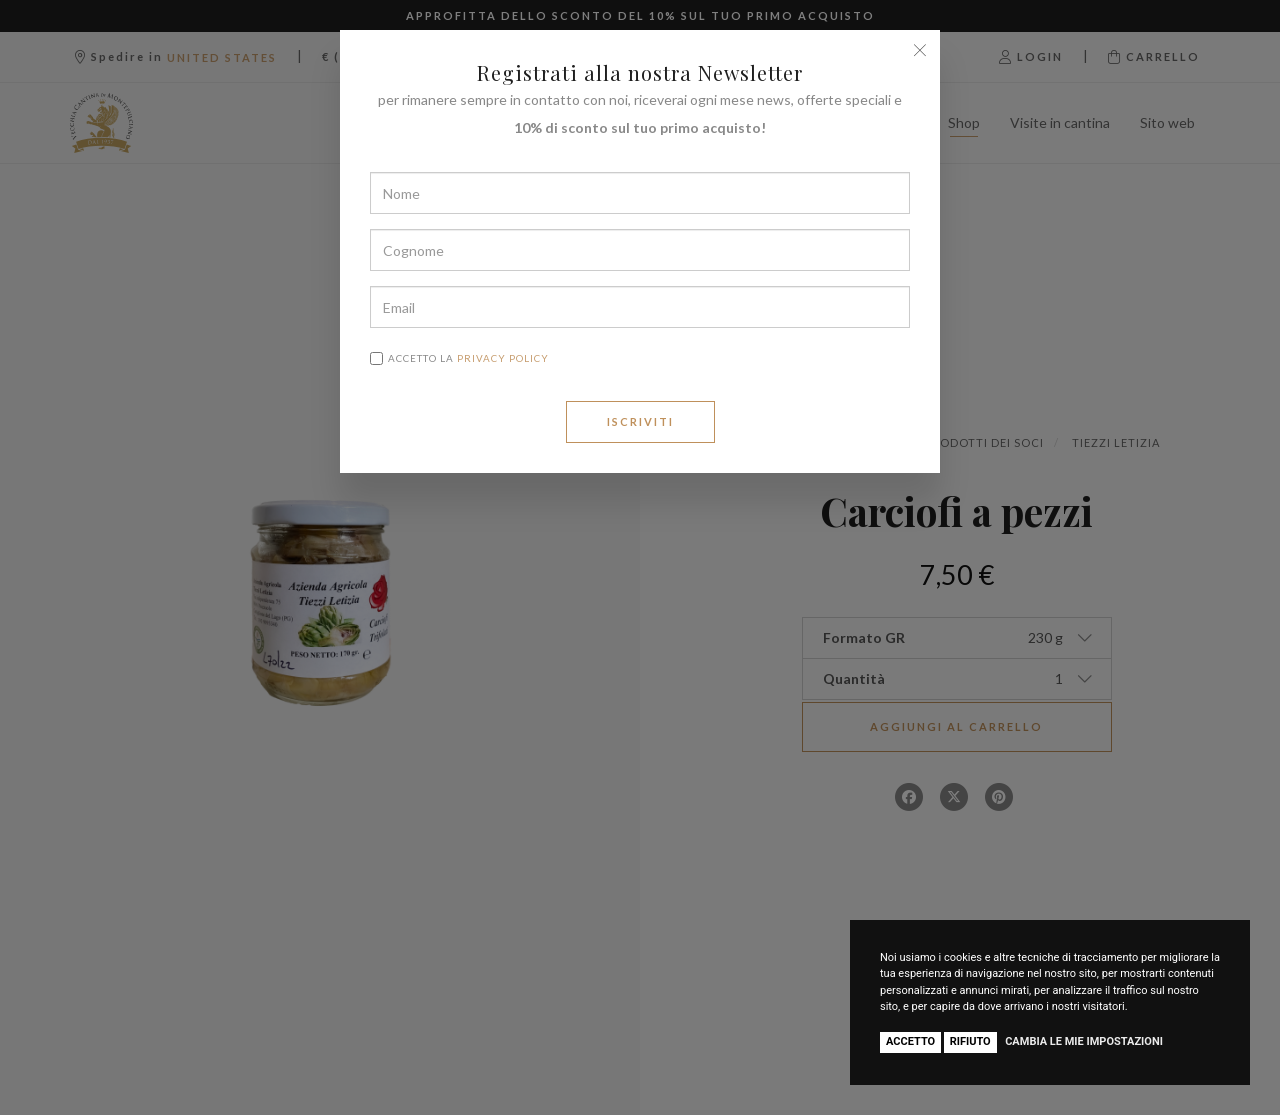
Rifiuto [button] (970, 1041)
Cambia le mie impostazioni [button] (1084, 1041)
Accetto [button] (910, 1041)
